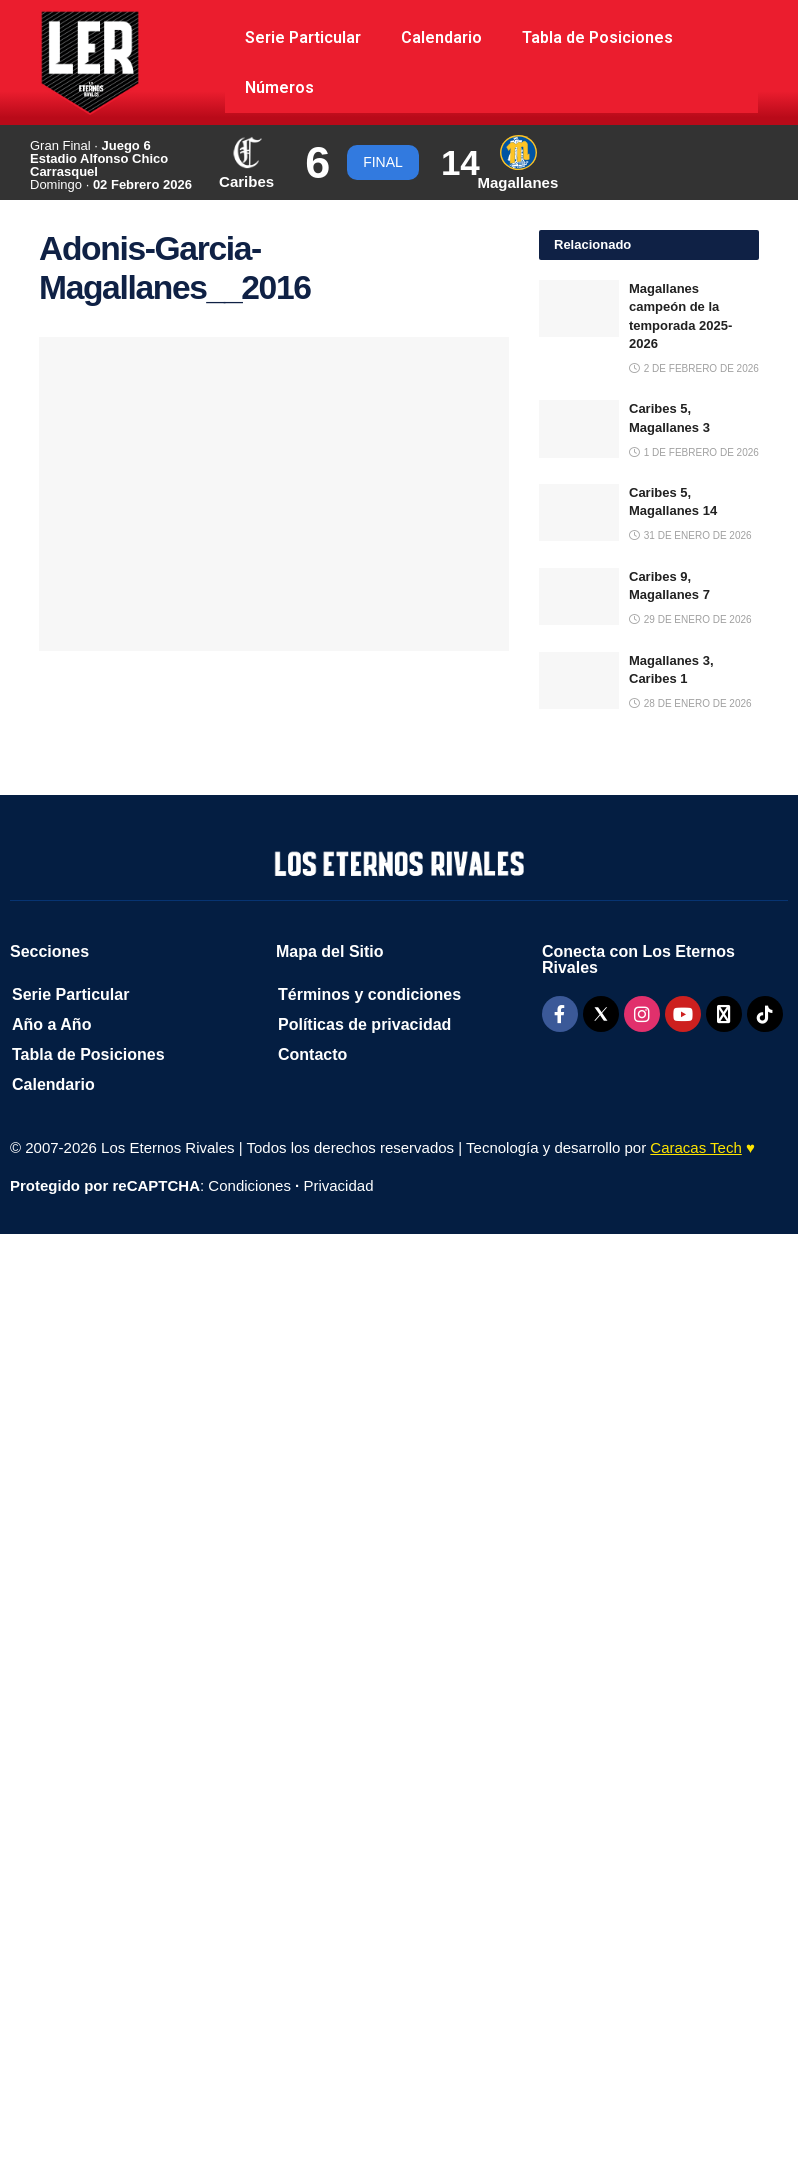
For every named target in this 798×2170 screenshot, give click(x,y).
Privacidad (338, 1185)
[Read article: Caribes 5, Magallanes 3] (579, 428)
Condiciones (249, 1185)
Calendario (441, 37)
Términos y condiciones (369, 994)
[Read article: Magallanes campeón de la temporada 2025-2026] (579, 308)
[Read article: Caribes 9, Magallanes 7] (579, 596)
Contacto (312, 1054)
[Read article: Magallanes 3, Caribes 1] (579, 680)
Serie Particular (303, 37)
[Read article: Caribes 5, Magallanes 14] (579, 512)
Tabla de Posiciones (597, 37)
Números (279, 87)
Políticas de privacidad (364, 1024)
